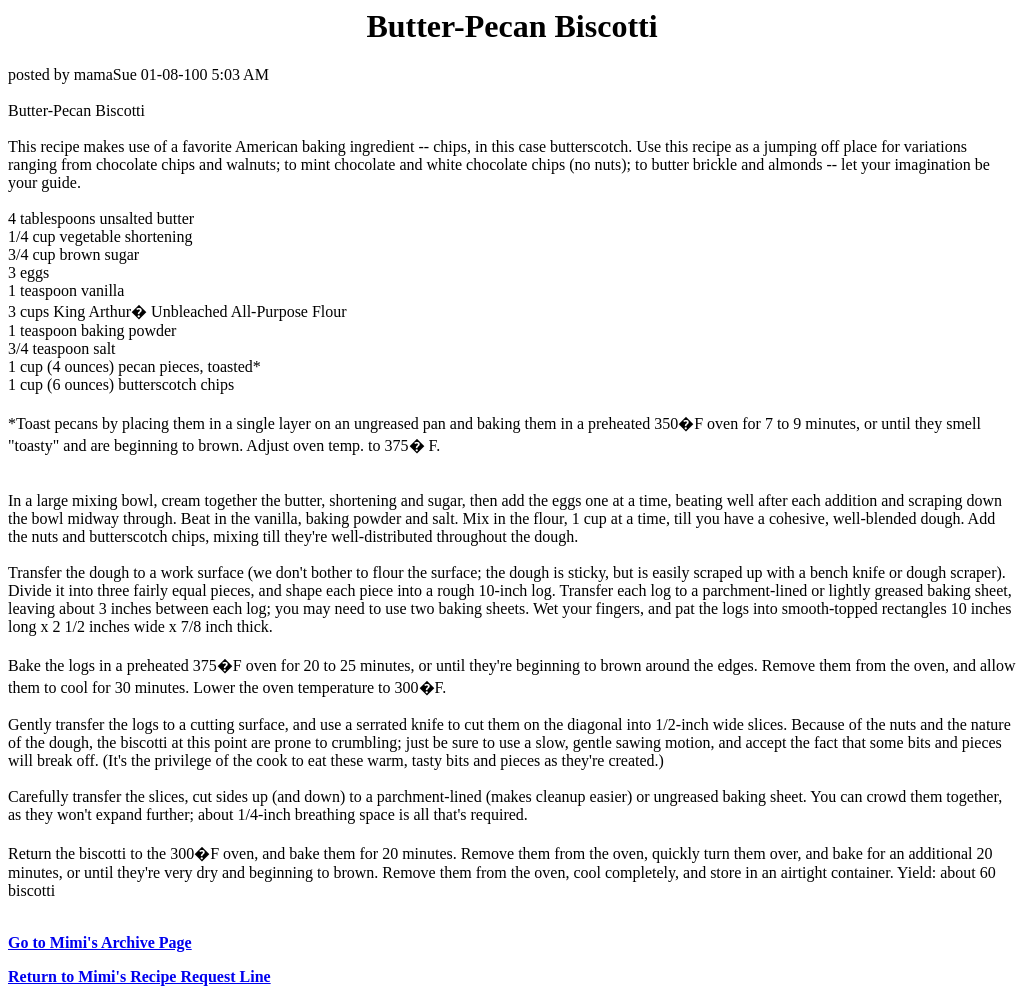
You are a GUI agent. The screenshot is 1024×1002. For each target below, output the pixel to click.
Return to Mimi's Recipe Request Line (139, 976)
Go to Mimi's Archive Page (100, 942)
